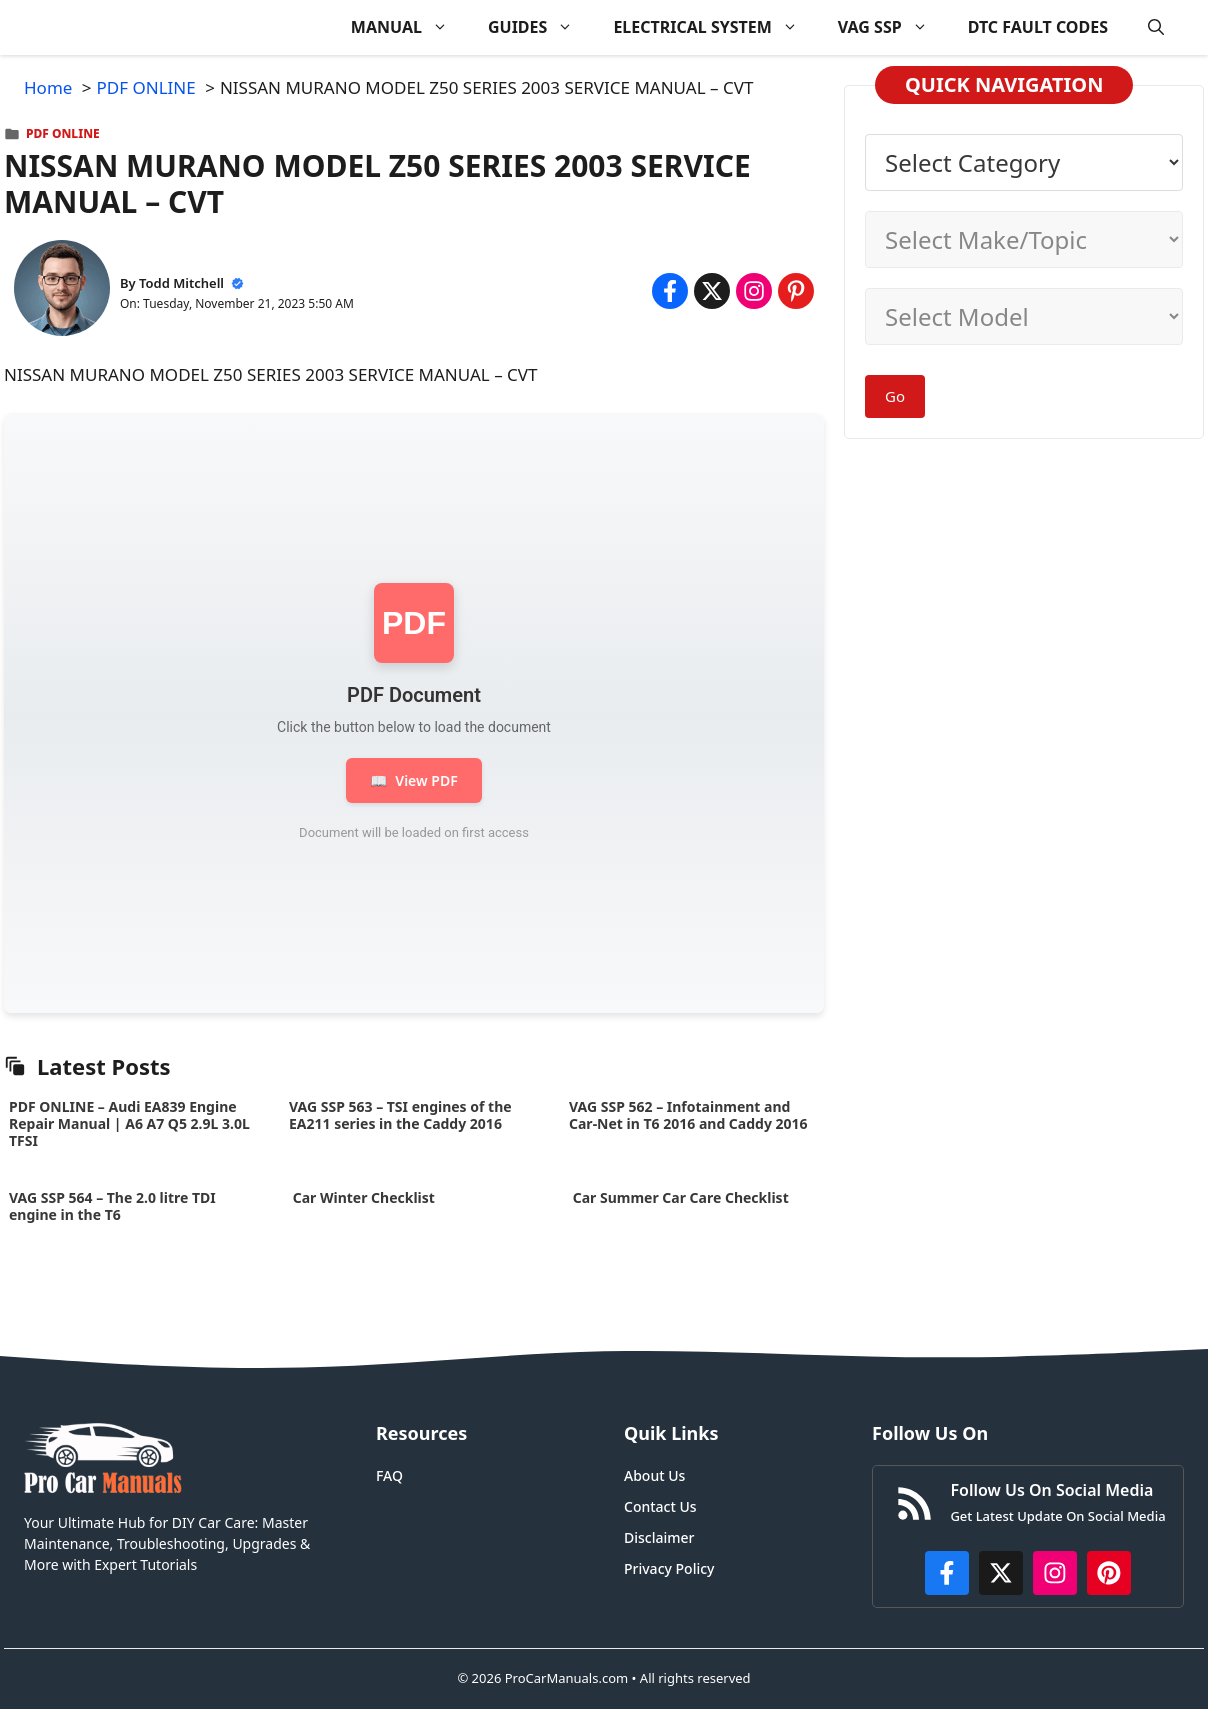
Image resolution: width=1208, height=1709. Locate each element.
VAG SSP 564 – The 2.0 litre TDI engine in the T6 (112, 1206)
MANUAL (409, 27)
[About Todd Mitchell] (62, 291)
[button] (1156, 27)
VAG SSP (893, 27)
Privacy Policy (669, 1568)
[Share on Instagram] (754, 291)
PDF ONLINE (63, 133)
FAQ (389, 1475)
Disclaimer (659, 1537)
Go (895, 396)
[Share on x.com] (712, 291)
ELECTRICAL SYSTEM (715, 27)
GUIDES (540, 27)
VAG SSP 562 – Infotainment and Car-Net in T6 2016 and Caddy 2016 (688, 1115)
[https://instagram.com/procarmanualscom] (1055, 1573)
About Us (654, 1475)
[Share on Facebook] (670, 291)
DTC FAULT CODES (1038, 27)
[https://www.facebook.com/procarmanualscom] (947, 1573)
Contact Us (660, 1506)
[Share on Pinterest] (796, 291)
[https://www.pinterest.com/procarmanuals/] (1109, 1573)
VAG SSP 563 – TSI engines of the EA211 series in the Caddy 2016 (400, 1115)
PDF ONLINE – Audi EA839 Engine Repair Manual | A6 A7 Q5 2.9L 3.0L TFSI (129, 1123)
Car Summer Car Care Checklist (680, 1197)
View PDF (413, 780)
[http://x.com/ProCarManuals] (1001, 1573)
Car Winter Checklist (362, 1197)
